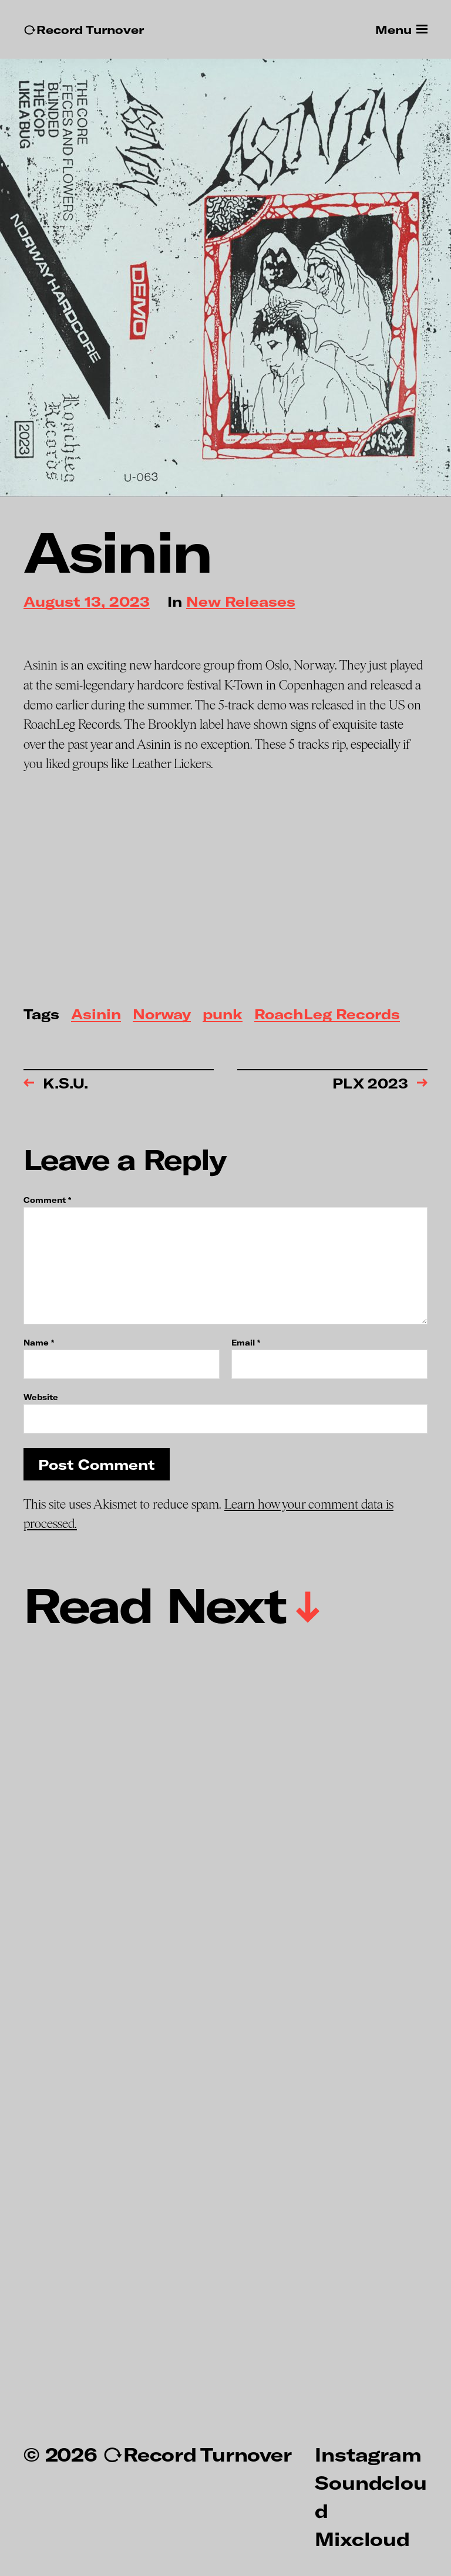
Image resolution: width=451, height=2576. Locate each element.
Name (38, 1343)
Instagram (368, 2454)
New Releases (240, 602)
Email (245, 1343)
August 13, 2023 (86, 602)
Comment (47, 1200)
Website (40, 1396)
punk (223, 1015)
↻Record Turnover (83, 29)
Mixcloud (362, 2538)
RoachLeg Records (327, 1015)
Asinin (96, 1015)
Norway (162, 1015)
